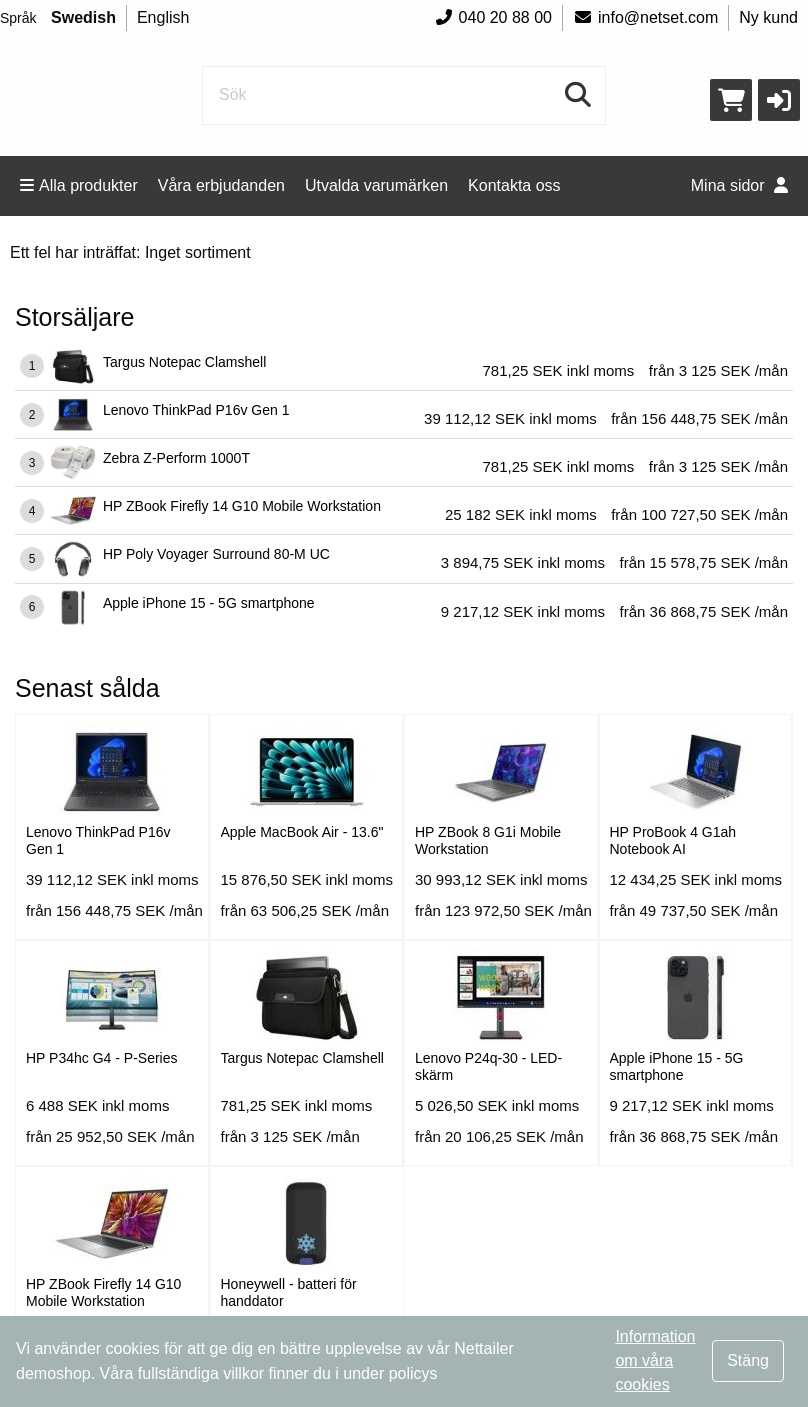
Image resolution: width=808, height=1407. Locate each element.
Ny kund (768, 17)
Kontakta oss (514, 185)
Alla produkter (79, 185)
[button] (779, 100)
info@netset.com (645, 17)
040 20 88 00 (493, 17)
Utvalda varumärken (376, 185)
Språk (18, 18)
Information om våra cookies (655, 1360)
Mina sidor (739, 185)
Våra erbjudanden (221, 185)
